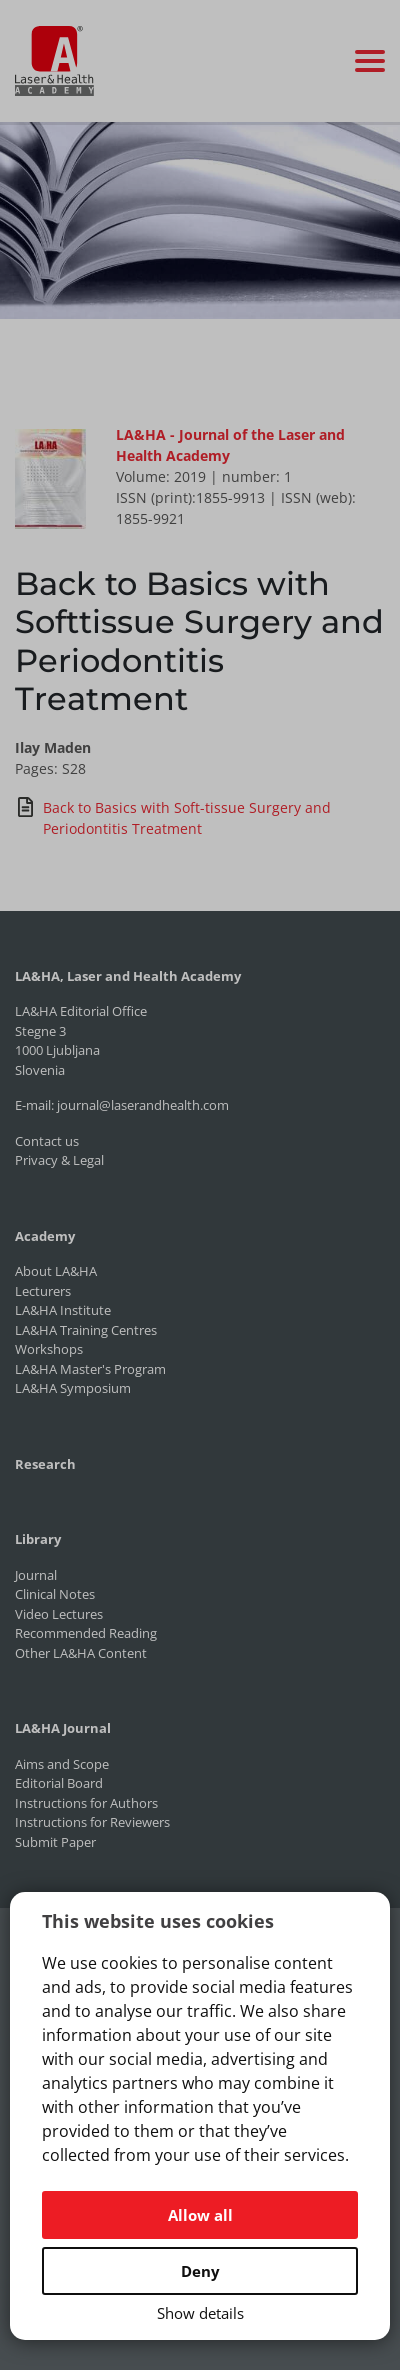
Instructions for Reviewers (92, 1822)
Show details (200, 2313)
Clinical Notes (55, 1594)
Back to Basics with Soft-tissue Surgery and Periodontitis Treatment (173, 817)
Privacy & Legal (59, 1160)
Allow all (200, 2215)
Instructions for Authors (86, 1803)
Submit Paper (55, 1842)
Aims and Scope (62, 1764)
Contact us (47, 1141)
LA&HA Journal (63, 1728)
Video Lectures (59, 1614)
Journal (36, 1575)
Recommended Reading (86, 1633)
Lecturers (43, 1291)
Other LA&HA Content (81, 1653)
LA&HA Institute (63, 1310)
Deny (200, 2271)
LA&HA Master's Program (90, 1369)
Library (38, 1539)
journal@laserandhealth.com (143, 1105)
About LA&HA (56, 1271)
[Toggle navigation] (370, 61)
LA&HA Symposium (73, 1388)
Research (45, 1464)
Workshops (49, 1349)
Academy (45, 1236)
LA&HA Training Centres (86, 1330)
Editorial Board (59, 1783)
